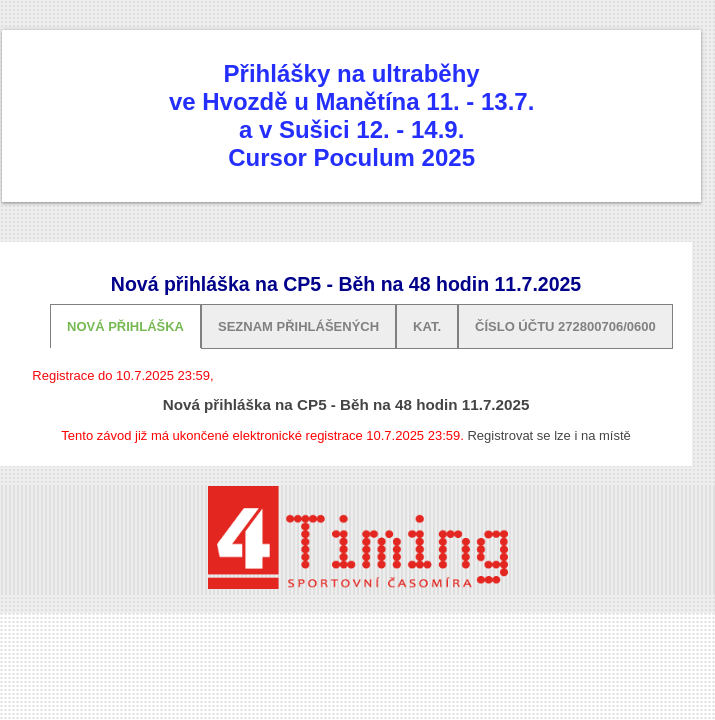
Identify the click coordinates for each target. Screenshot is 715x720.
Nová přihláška (125, 326)
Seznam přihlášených (298, 326)
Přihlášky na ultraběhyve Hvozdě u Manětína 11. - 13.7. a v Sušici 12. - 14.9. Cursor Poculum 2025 (351, 115)
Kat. (427, 326)
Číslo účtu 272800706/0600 (565, 326)
